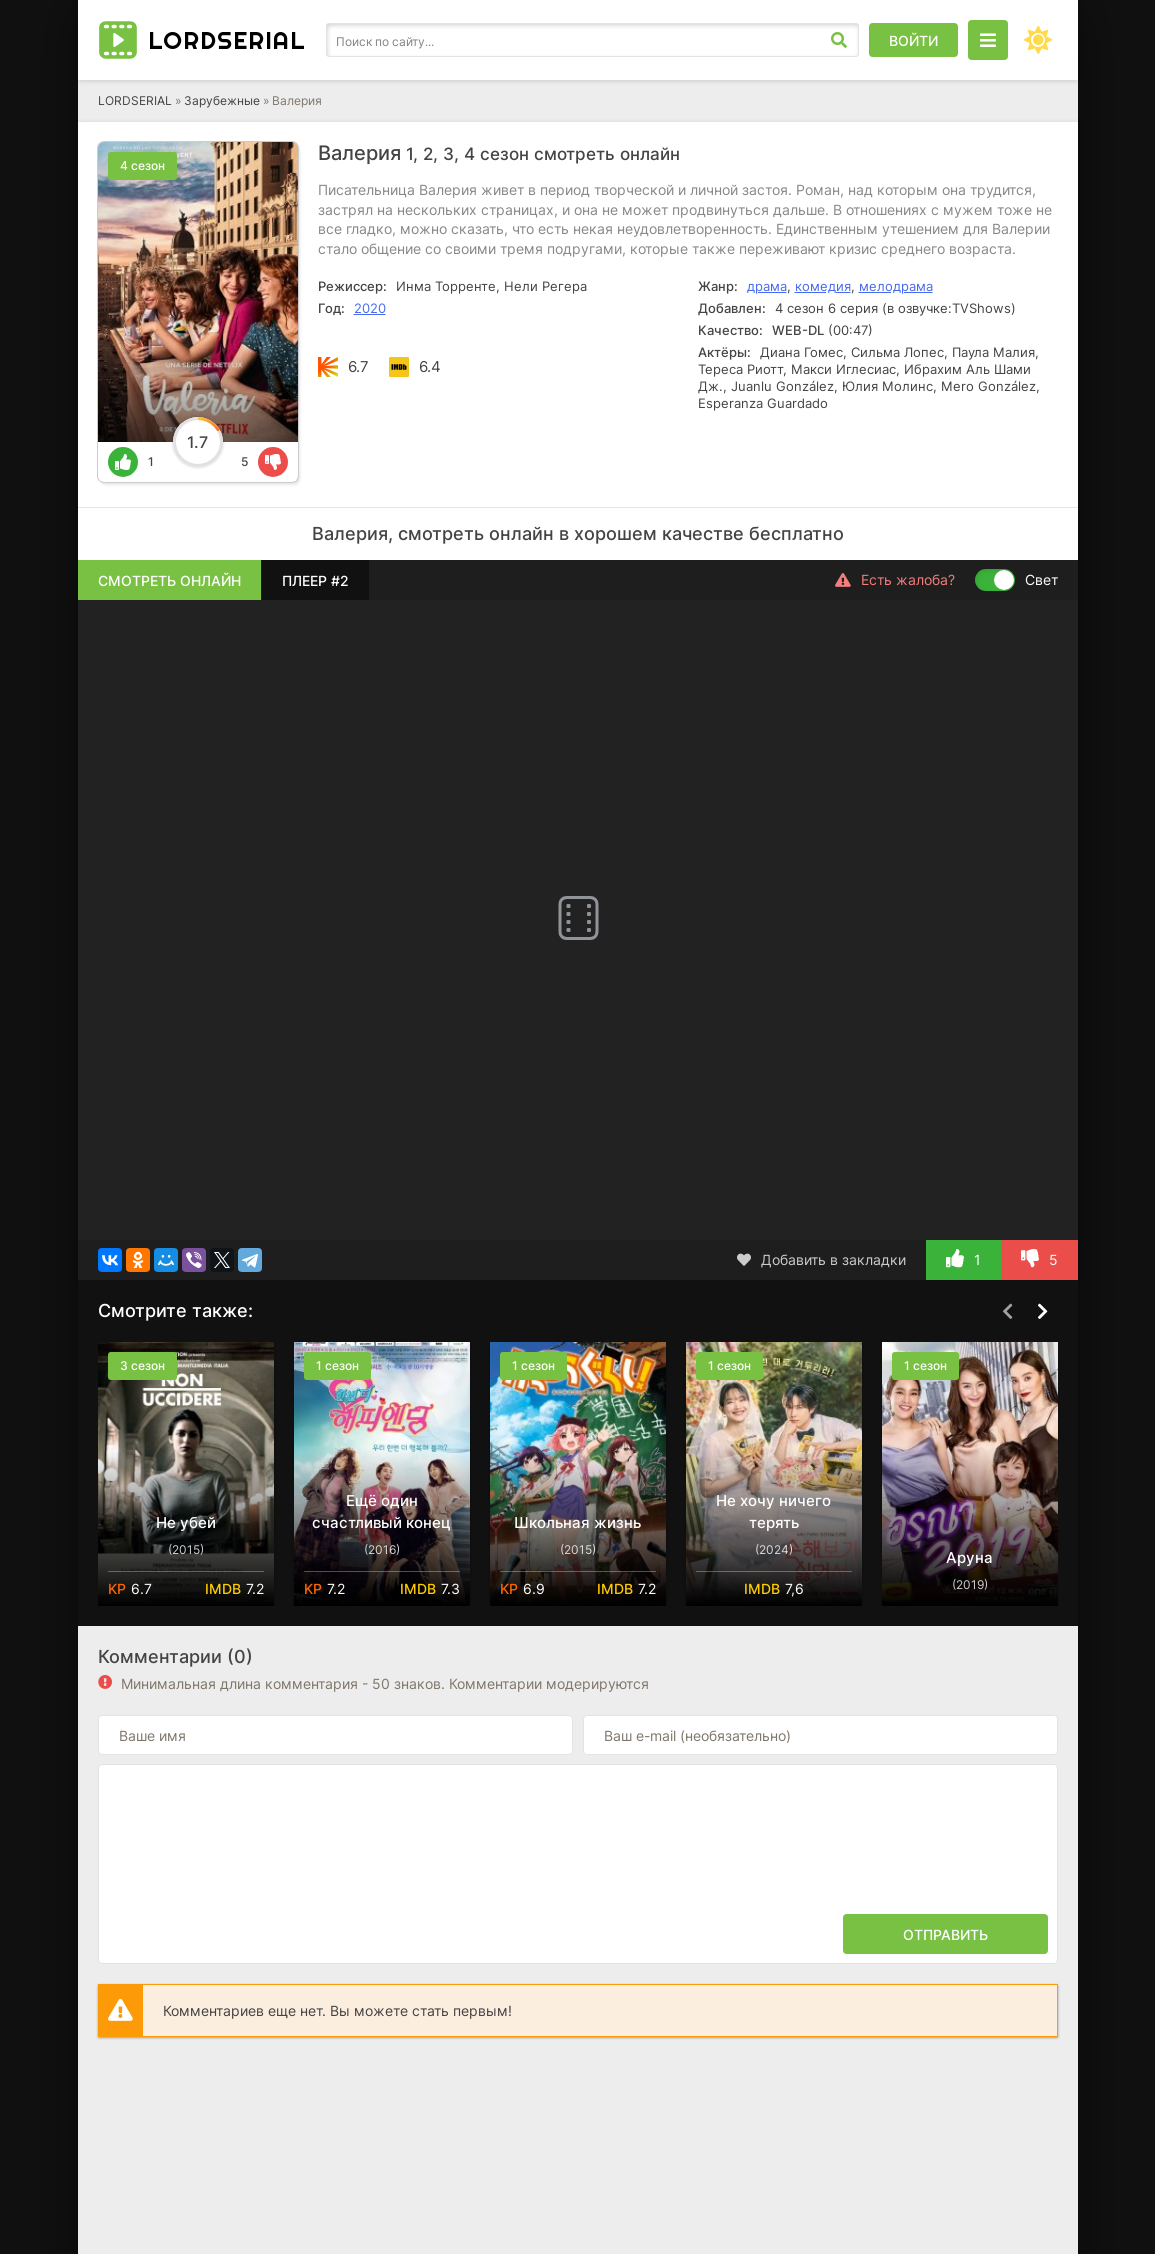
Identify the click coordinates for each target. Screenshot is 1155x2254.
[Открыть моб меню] (988, 40)
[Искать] (839, 40)
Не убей (186, 1522)
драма (767, 286)
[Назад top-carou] (1008, 1312)
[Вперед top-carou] (1043, 1312)
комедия (823, 286)
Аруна (969, 1557)
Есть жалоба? (895, 580)
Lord (227, 40)
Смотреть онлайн (169, 580)
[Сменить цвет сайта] (1038, 40)
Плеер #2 (315, 580)
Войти (913, 40)
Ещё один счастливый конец (381, 1511)
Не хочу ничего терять (773, 1511)
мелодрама (896, 286)
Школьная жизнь (577, 1522)
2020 (370, 308)
